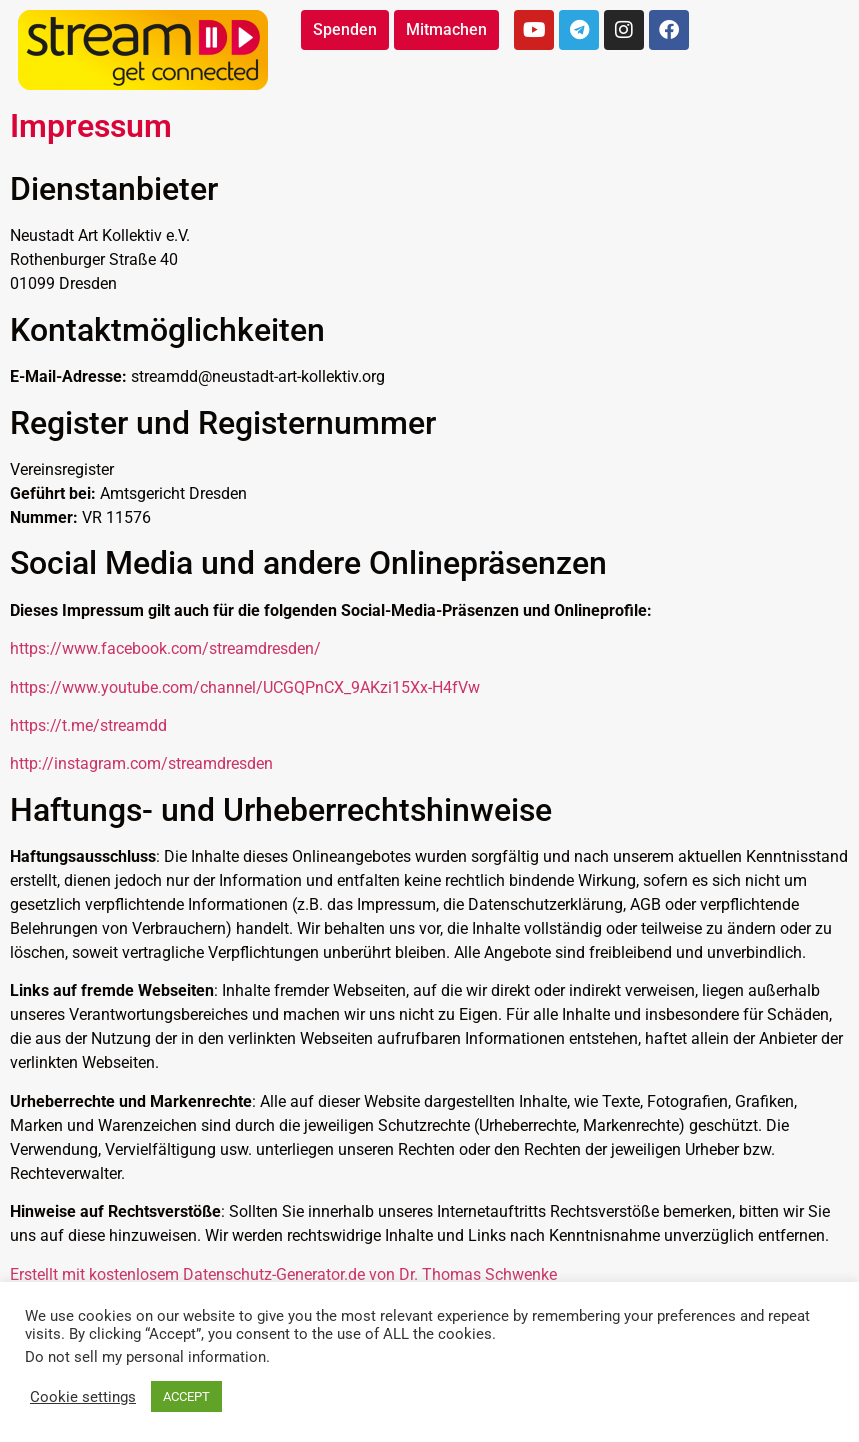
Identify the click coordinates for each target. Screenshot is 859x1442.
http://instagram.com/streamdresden (141, 763)
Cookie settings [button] (83, 1397)
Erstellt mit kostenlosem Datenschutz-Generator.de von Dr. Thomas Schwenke (283, 1274)
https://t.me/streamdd (88, 725)
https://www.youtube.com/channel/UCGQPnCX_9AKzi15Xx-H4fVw (245, 687)
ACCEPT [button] (186, 1396)
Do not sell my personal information (145, 1357)
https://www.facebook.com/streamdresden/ (165, 648)
